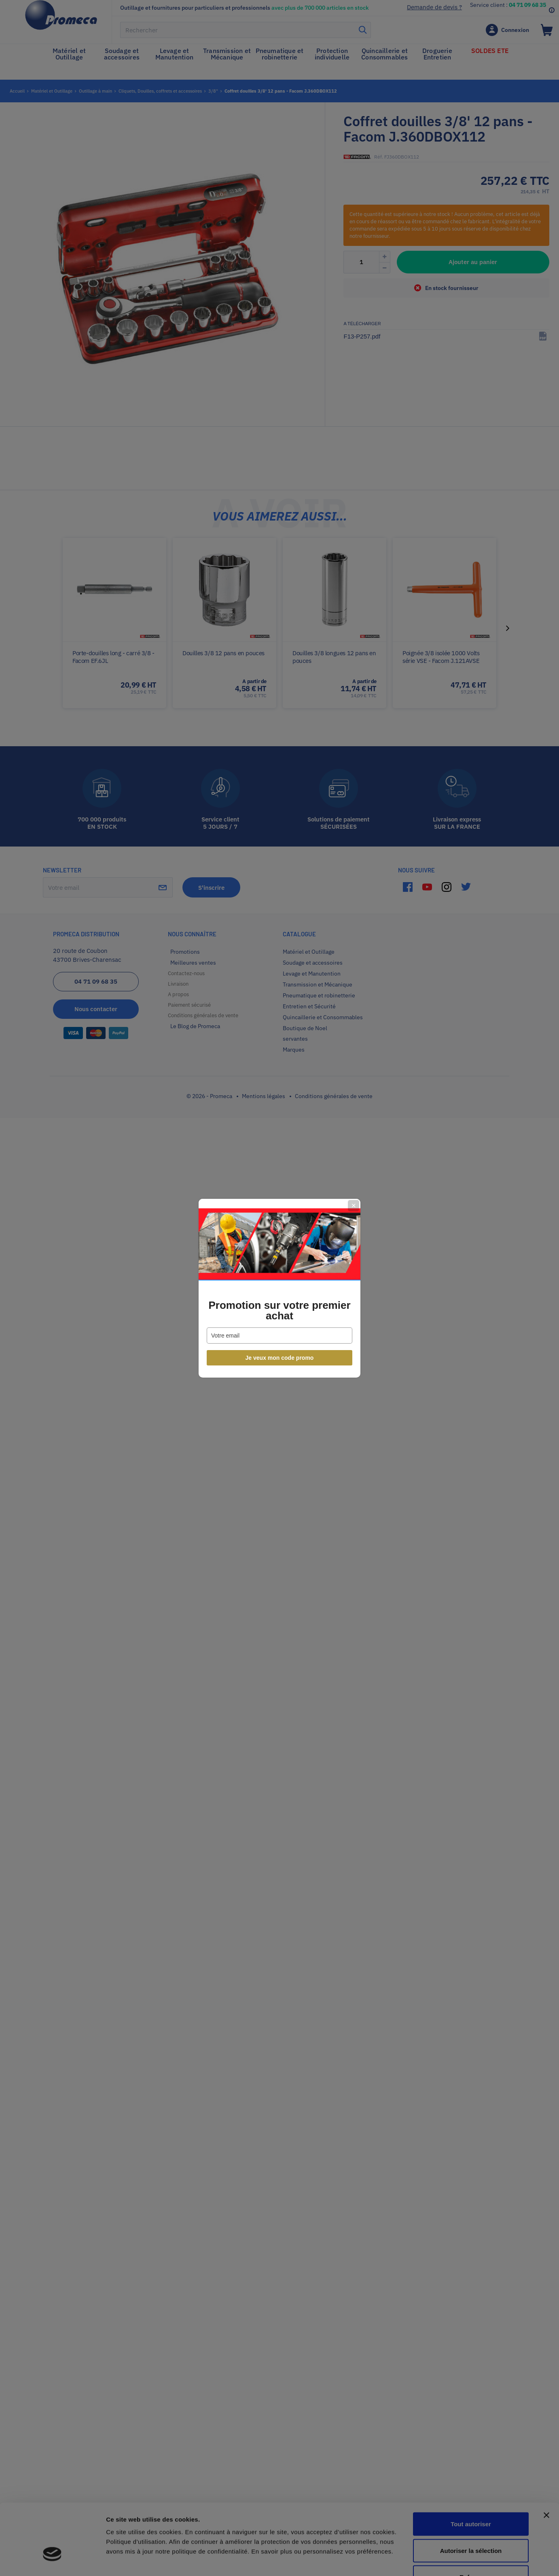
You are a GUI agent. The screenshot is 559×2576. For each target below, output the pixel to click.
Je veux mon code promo (280, 1358)
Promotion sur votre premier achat (279, 1310)
